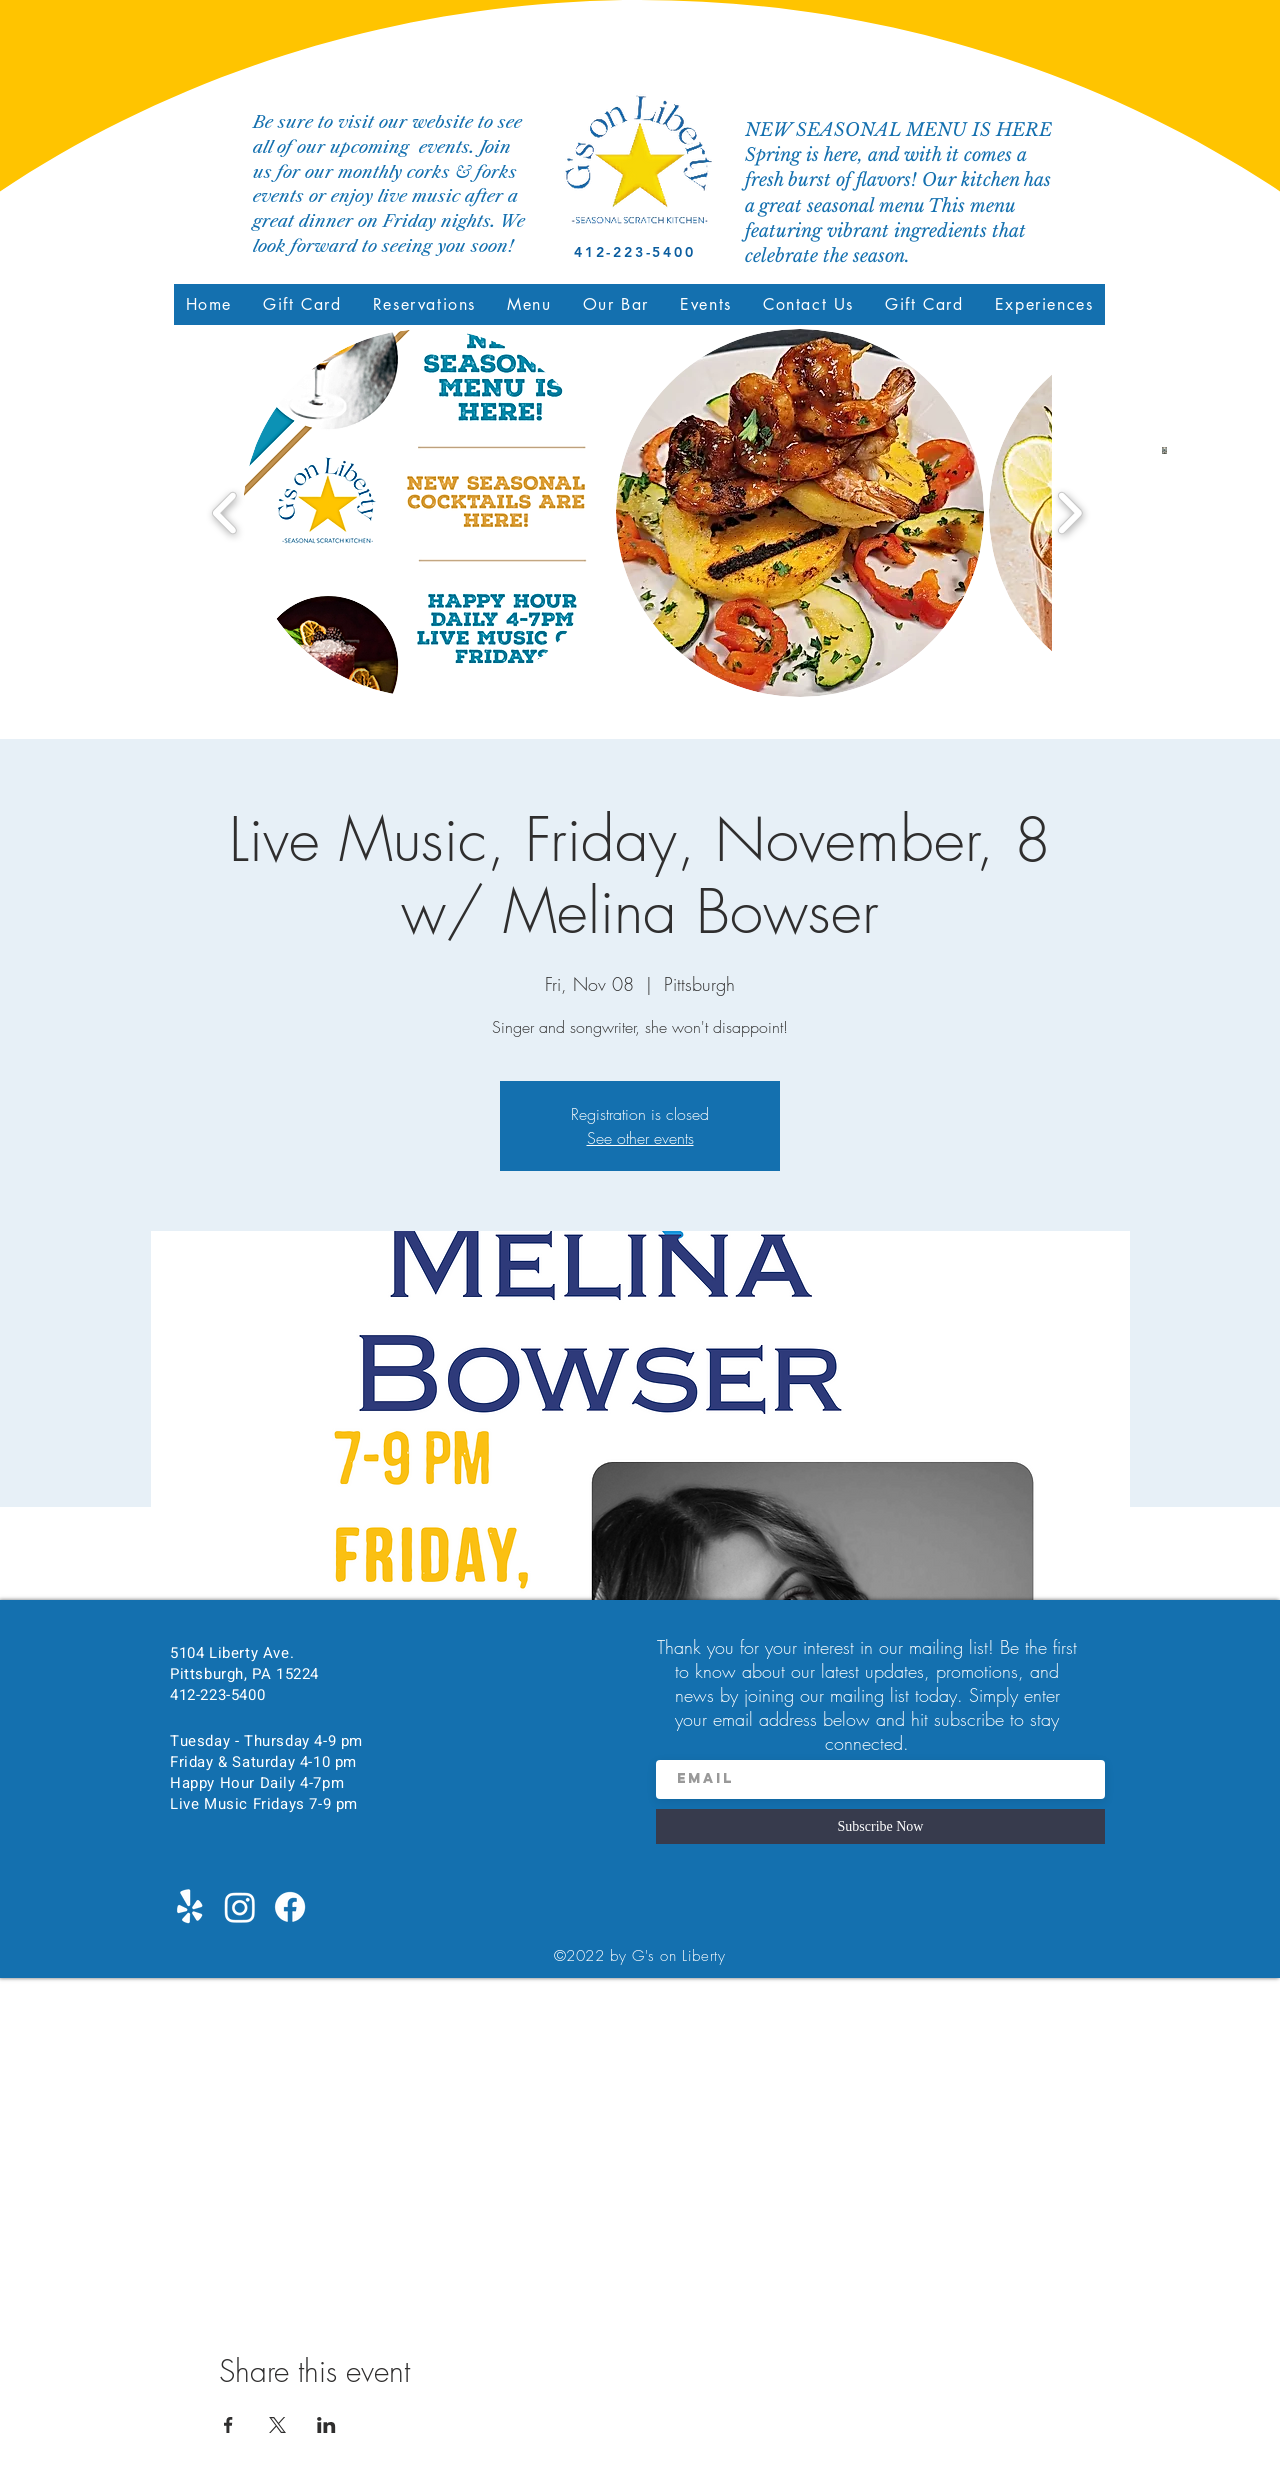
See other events (640, 1138)
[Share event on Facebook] (228, 2425)
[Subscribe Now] (880, 1826)
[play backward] (225, 513)
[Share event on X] (277, 2425)
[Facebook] (290, 1907)
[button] (530, 304)
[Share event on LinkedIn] (326, 2425)
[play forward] (1069, 513)
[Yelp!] (190, 1907)
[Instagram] (240, 1907)
